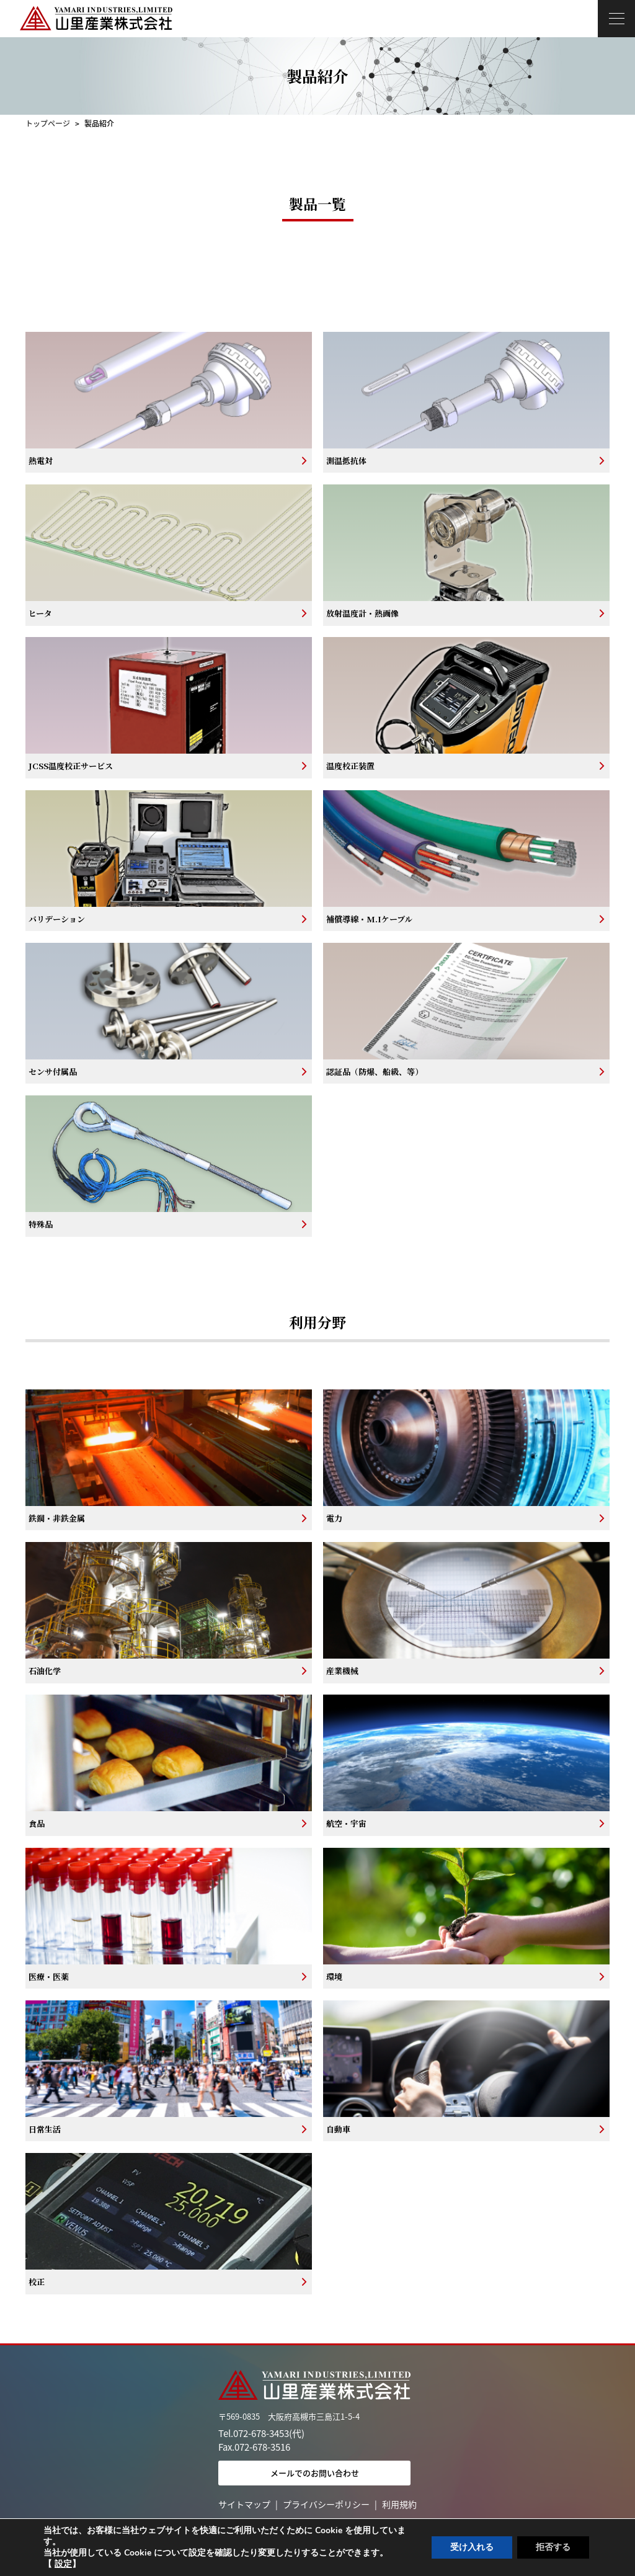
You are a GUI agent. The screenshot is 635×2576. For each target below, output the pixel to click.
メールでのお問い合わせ (314, 2473)
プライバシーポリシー (326, 2504)
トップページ (47, 123)
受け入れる (472, 2547)
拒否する (553, 2547)
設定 (63, 2564)
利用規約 (399, 2504)
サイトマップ (244, 2504)
